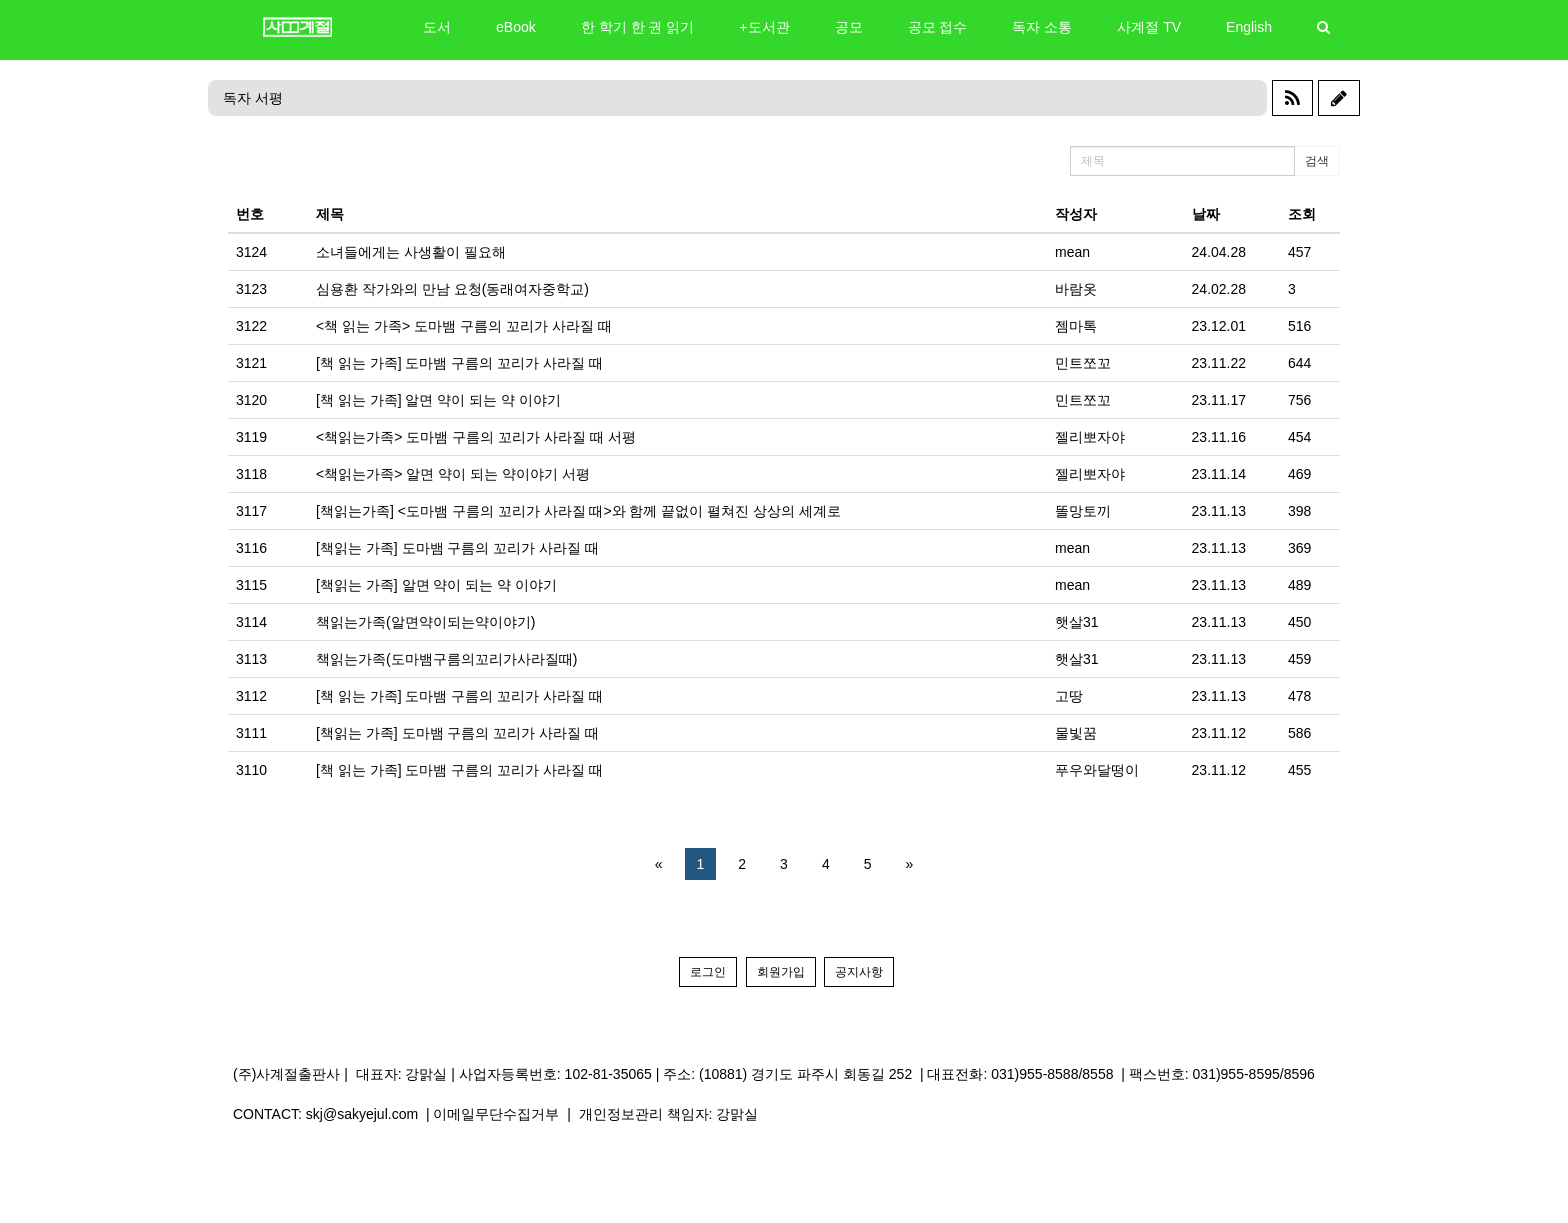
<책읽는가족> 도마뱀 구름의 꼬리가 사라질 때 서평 (476, 437)
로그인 (708, 972)
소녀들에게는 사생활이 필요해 (411, 252)
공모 (849, 27)
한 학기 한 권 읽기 (638, 27)
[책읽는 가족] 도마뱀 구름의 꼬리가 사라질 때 (457, 548)
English (1249, 27)
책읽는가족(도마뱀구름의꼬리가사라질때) (446, 659)
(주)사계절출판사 (286, 1074)
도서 (437, 27)
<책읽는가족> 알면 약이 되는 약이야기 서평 (453, 474)
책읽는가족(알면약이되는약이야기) (425, 622)
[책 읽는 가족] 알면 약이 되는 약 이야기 (438, 400)
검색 (1317, 161)
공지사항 (859, 972)
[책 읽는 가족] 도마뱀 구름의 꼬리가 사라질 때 (459, 363)
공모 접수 (938, 27)
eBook (516, 27)
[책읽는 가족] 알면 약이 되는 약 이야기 (436, 585)
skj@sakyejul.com (362, 1114)
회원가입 (781, 972)
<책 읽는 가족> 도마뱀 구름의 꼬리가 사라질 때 (464, 326)
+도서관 (764, 27)
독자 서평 (253, 98)
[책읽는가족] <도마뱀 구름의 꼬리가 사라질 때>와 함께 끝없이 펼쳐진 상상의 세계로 (578, 511)
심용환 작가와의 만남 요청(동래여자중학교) (452, 289)
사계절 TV (1149, 27)
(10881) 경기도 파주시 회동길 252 (805, 1074)
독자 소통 (1042, 27)
